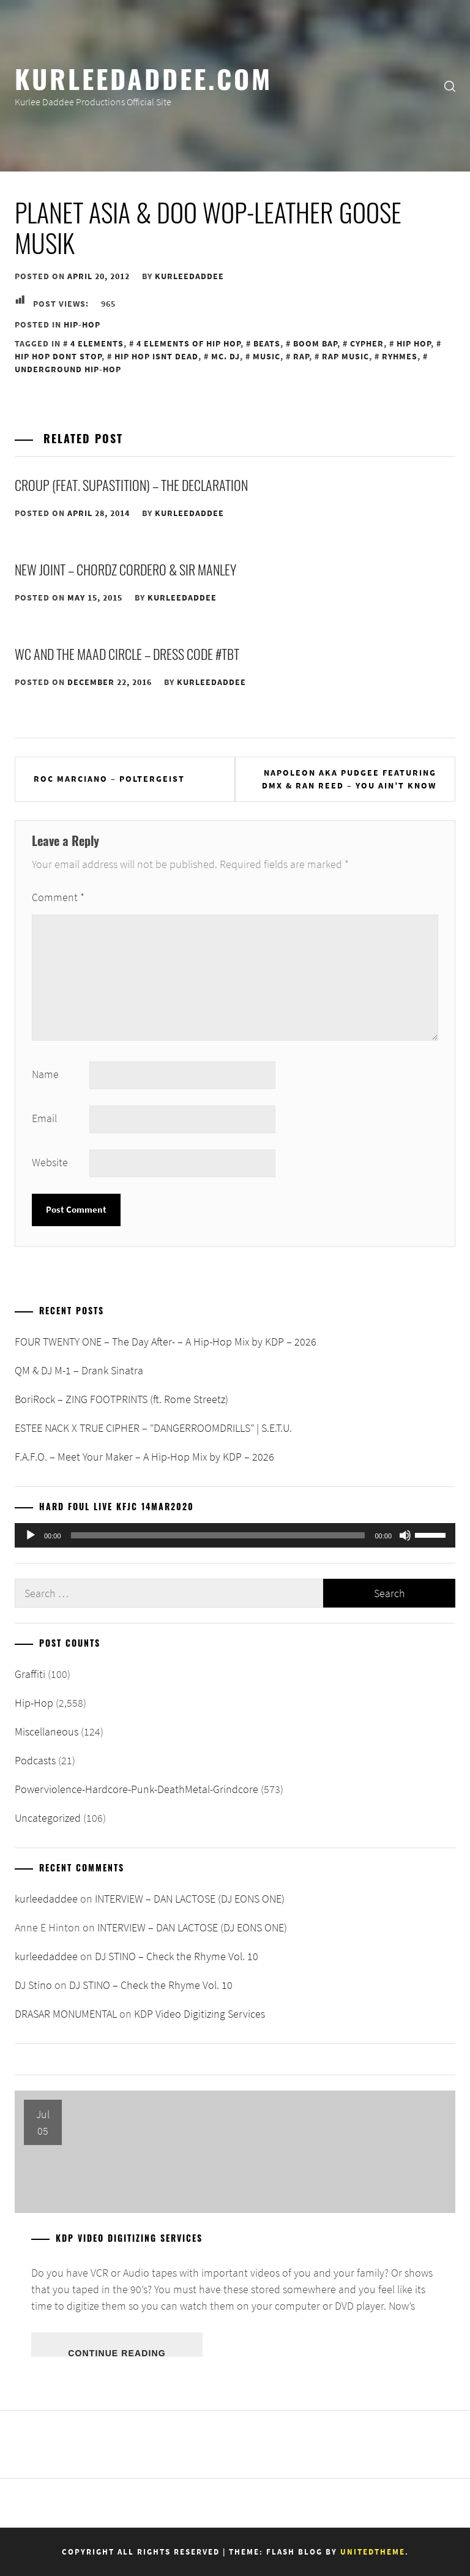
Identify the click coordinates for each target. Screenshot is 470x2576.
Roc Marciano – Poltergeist (109, 778)
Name (45, 1074)
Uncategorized (48, 1818)
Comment (58, 897)
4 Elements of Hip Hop (188, 343)
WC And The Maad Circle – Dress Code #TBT (127, 654)
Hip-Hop (82, 324)
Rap (301, 356)
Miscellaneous (46, 1731)
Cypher (367, 343)
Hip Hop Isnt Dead (156, 356)
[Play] (30, 1535)
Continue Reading (116, 2352)
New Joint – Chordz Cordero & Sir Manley (125, 569)
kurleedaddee (189, 276)
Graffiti (30, 1674)
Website (50, 1162)
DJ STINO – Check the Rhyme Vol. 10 (176, 1956)
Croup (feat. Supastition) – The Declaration (131, 485)
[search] (449, 85)
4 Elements (97, 343)
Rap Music (345, 356)
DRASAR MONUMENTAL (66, 2014)
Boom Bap (315, 343)
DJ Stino (33, 1985)
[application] (235, 1535)
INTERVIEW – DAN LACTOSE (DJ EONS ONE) (190, 1899)
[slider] (218, 1535)
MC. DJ (225, 356)
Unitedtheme (372, 2552)
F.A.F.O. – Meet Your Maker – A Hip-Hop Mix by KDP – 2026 (144, 1457)
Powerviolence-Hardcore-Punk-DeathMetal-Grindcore (136, 1789)
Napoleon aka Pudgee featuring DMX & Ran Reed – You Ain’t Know (349, 779)
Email (44, 1118)
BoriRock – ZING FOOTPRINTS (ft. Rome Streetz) (121, 1399)
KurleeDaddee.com (143, 77)
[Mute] (405, 1535)
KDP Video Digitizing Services (199, 2014)
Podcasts (35, 1760)
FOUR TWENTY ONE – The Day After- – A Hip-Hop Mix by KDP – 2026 (165, 1342)
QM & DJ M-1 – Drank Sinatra (79, 1370)
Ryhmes (399, 356)
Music (266, 356)
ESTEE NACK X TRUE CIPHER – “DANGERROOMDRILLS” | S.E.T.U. (153, 1428)
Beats (266, 343)
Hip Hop (414, 343)
